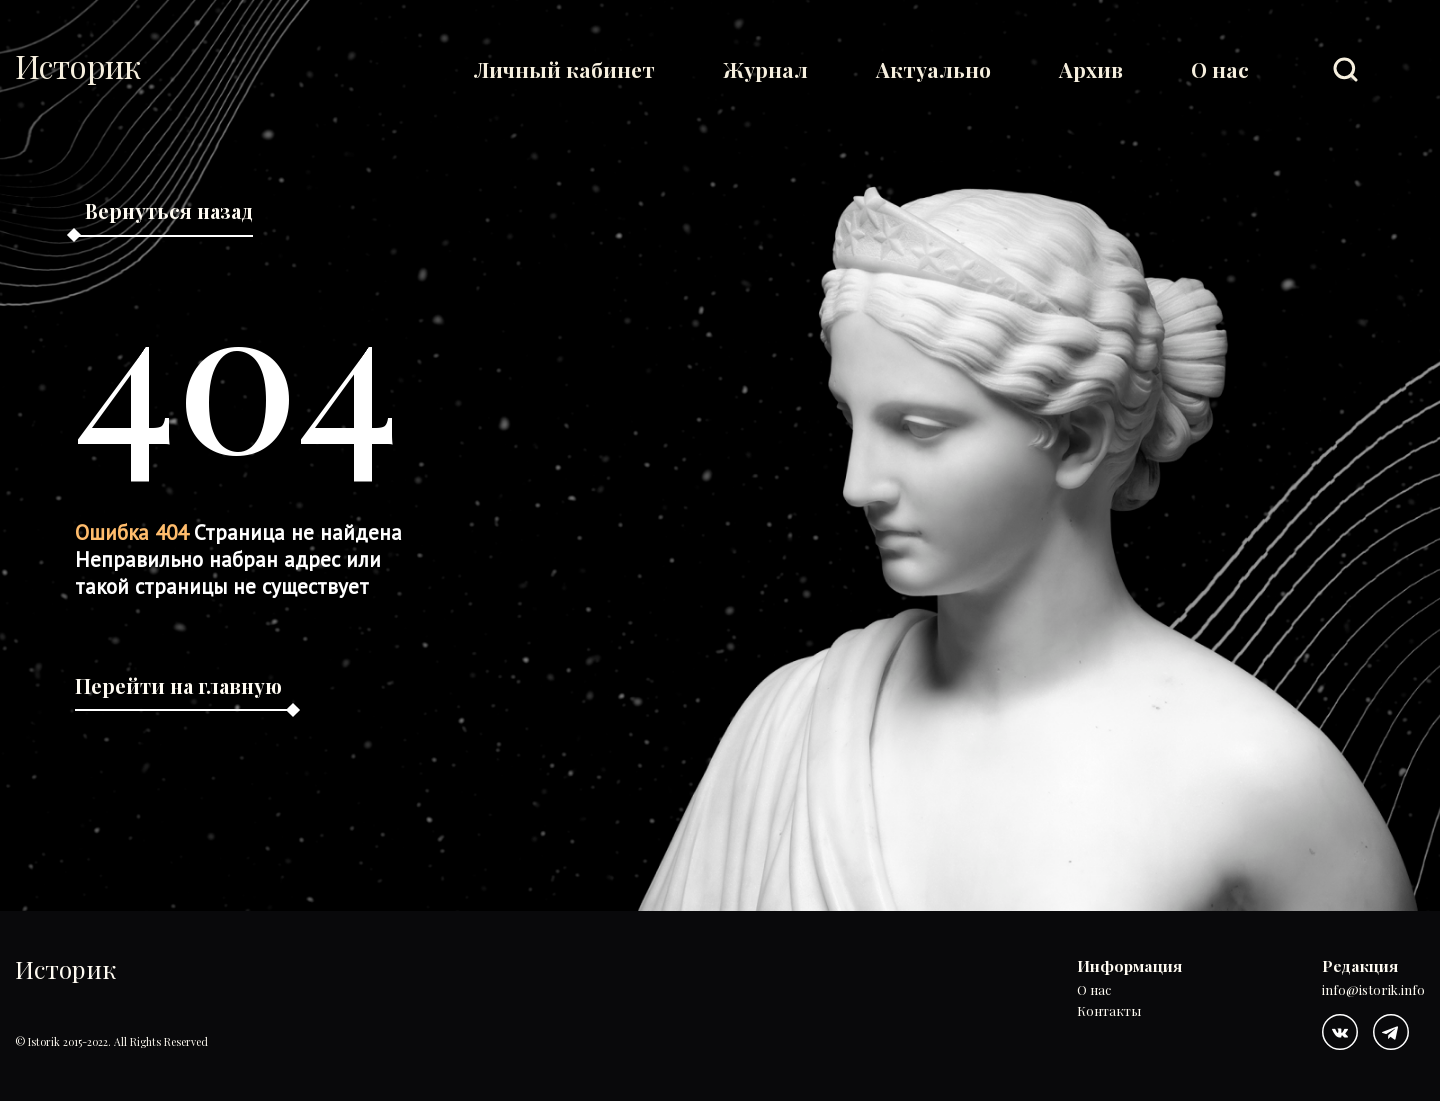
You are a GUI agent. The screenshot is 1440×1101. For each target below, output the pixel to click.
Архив (1091, 69)
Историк (78, 66)
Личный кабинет (564, 69)
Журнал (765, 69)
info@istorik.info (1373, 990)
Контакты (1109, 1011)
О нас (1220, 69)
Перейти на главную (178, 685)
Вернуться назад (169, 210)
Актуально (933, 69)
